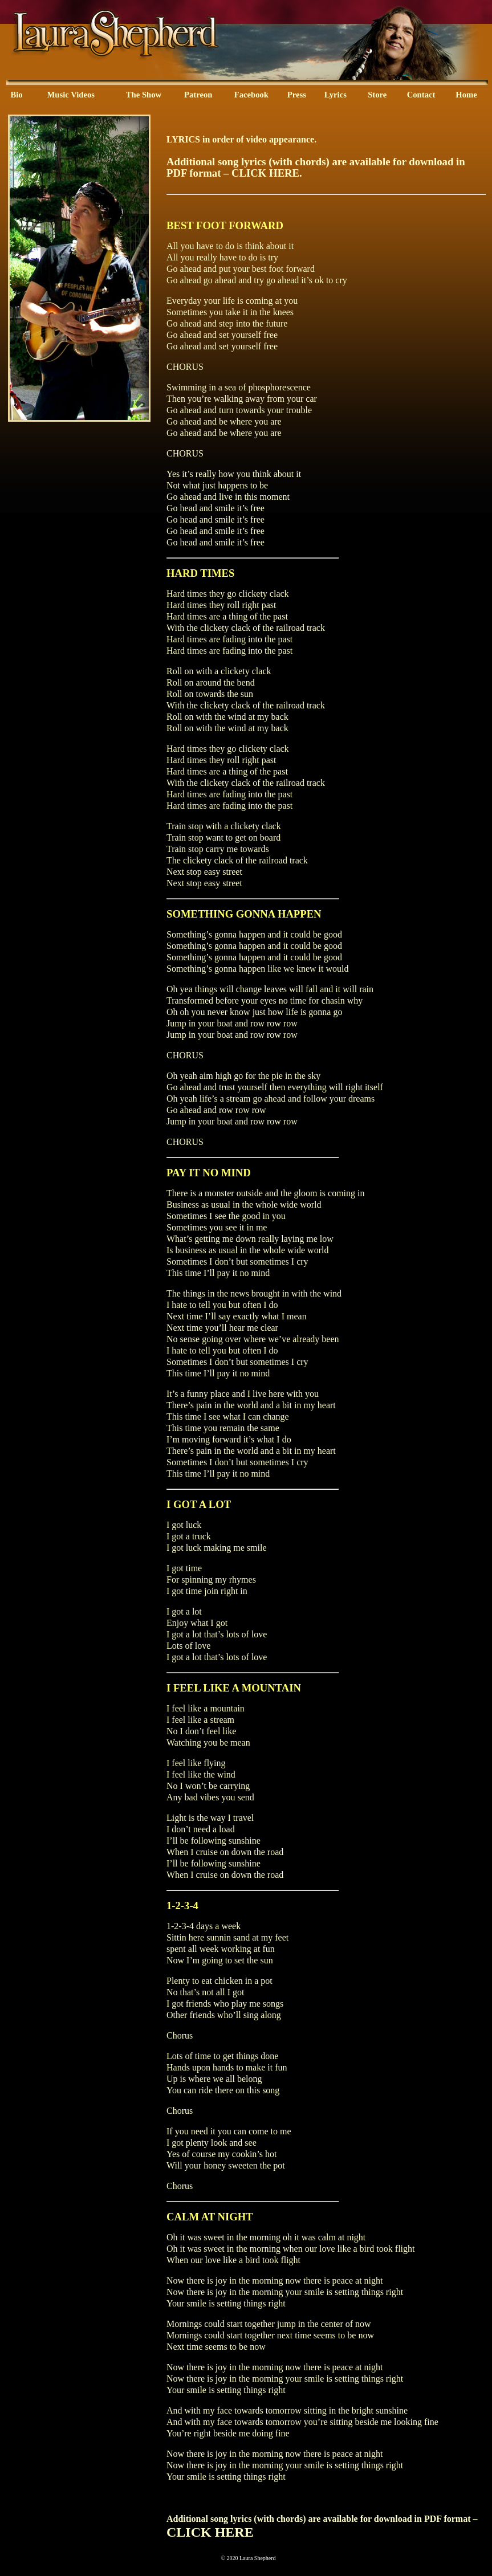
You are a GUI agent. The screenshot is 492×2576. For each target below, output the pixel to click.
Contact (421, 94)
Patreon (198, 94)
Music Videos (70, 94)
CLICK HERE (265, 173)
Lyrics (335, 94)
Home (466, 94)
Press (296, 94)
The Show (143, 94)
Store (377, 94)
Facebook (251, 94)
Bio (16, 94)
